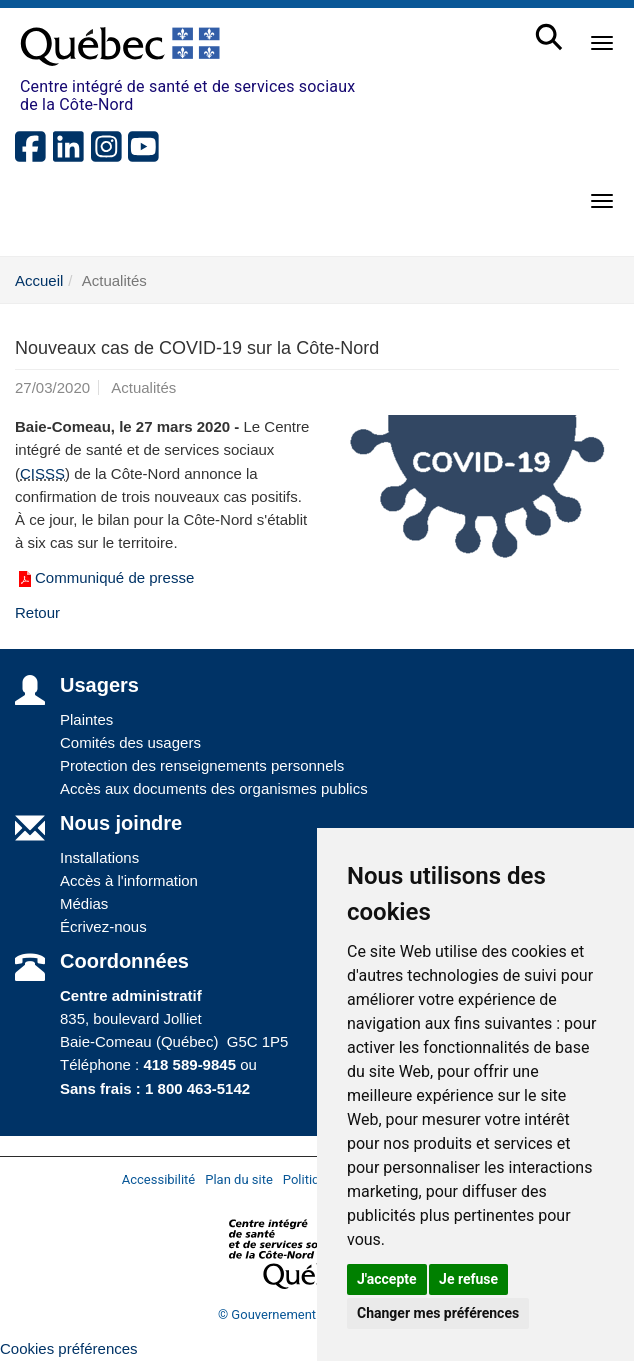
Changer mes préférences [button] (438, 1313)
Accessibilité (159, 1179)
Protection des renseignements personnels (202, 765)
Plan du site (239, 1179)
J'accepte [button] (387, 1279)
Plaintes (86, 719)
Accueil (39, 280)
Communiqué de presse (104, 577)
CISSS (42, 473)
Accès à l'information (129, 880)
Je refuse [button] (468, 1279)
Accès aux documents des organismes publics (214, 788)
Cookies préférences (69, 1348)
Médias (84, 903)
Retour (37, 612)
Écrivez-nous (103, 926)
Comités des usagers (130, 742)
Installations (99, 857)
